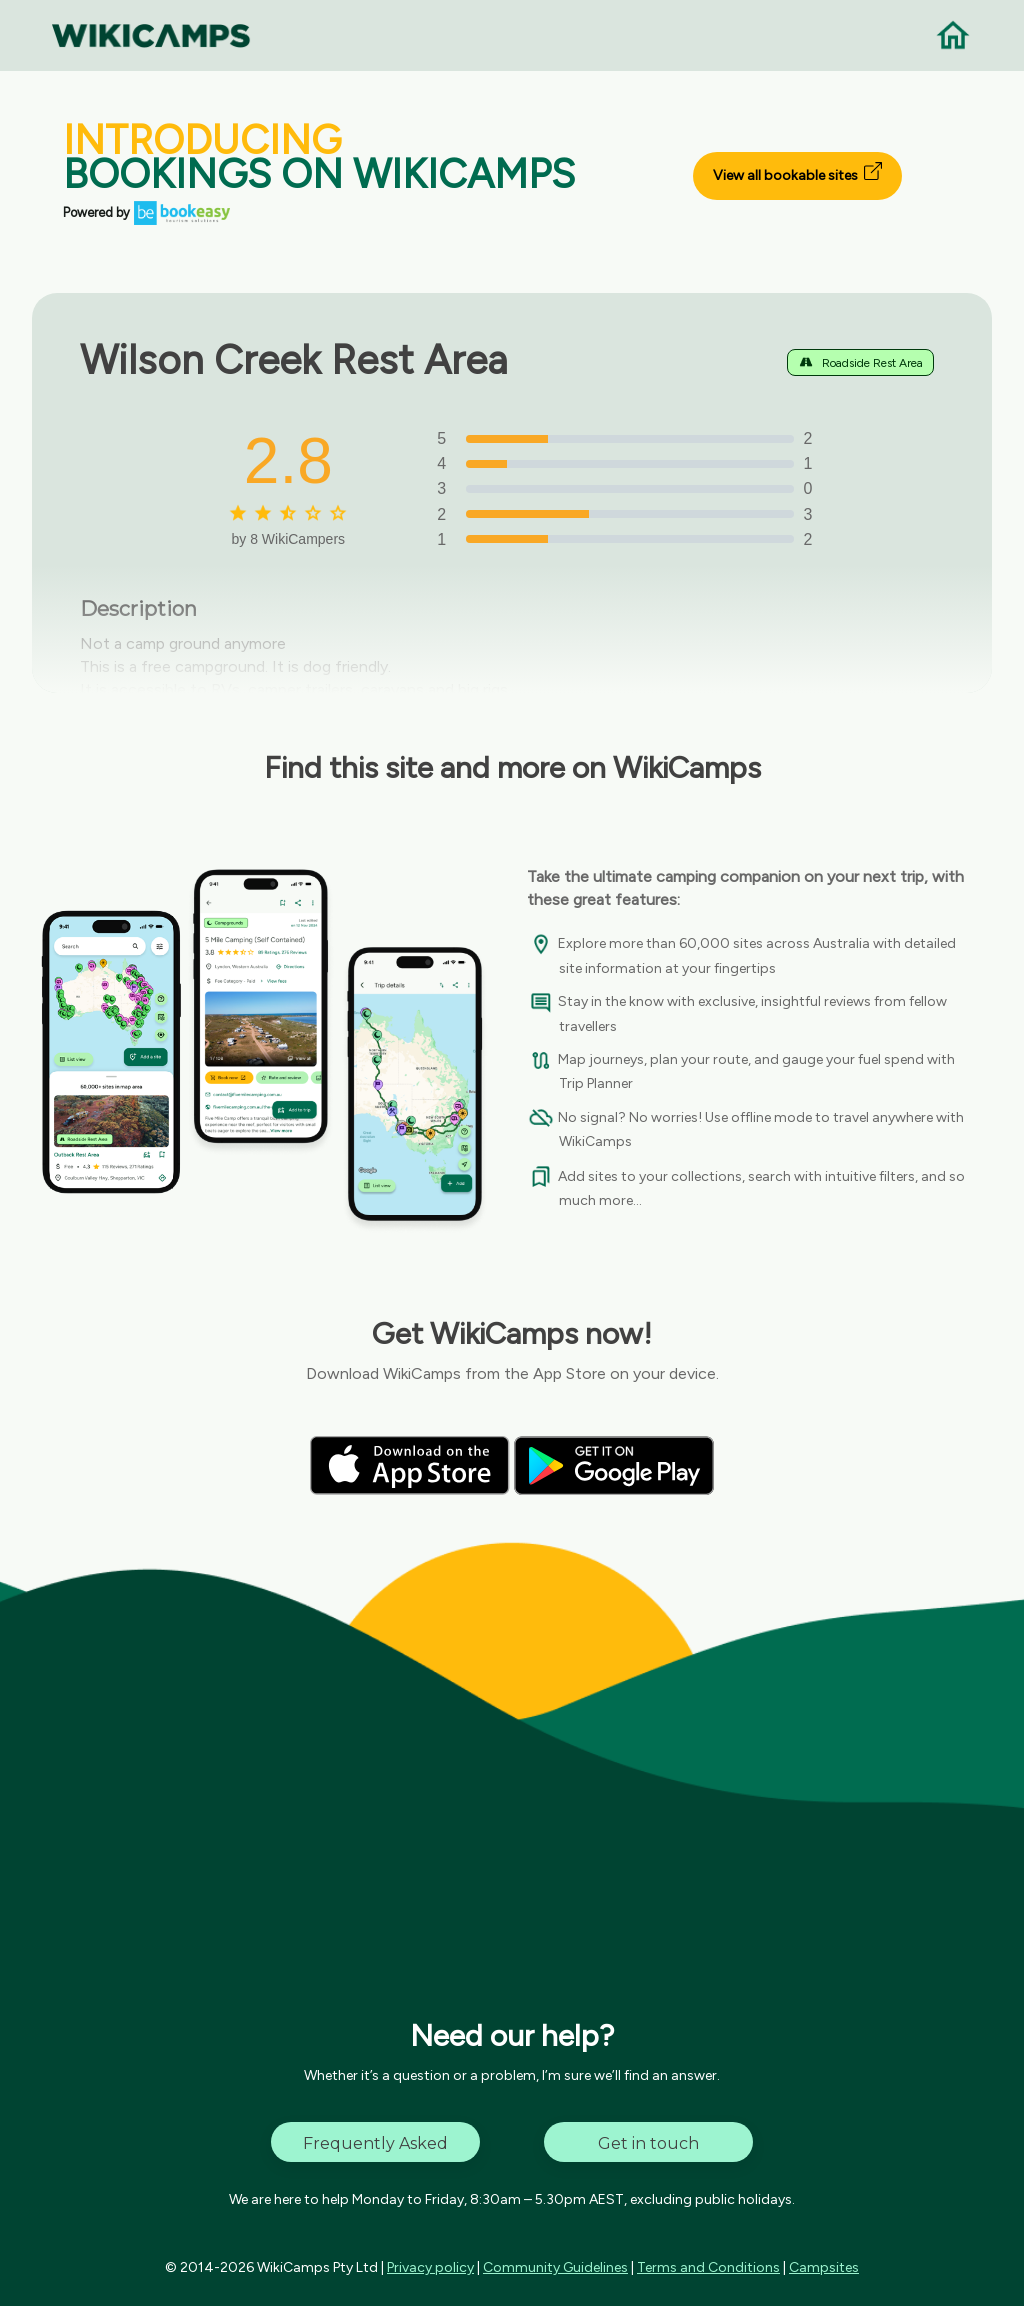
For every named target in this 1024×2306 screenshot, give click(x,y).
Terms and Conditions (708, 2267)
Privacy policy (430, 2267)
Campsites (824, 2267)
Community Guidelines (555, 2267)
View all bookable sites (797, 173)
